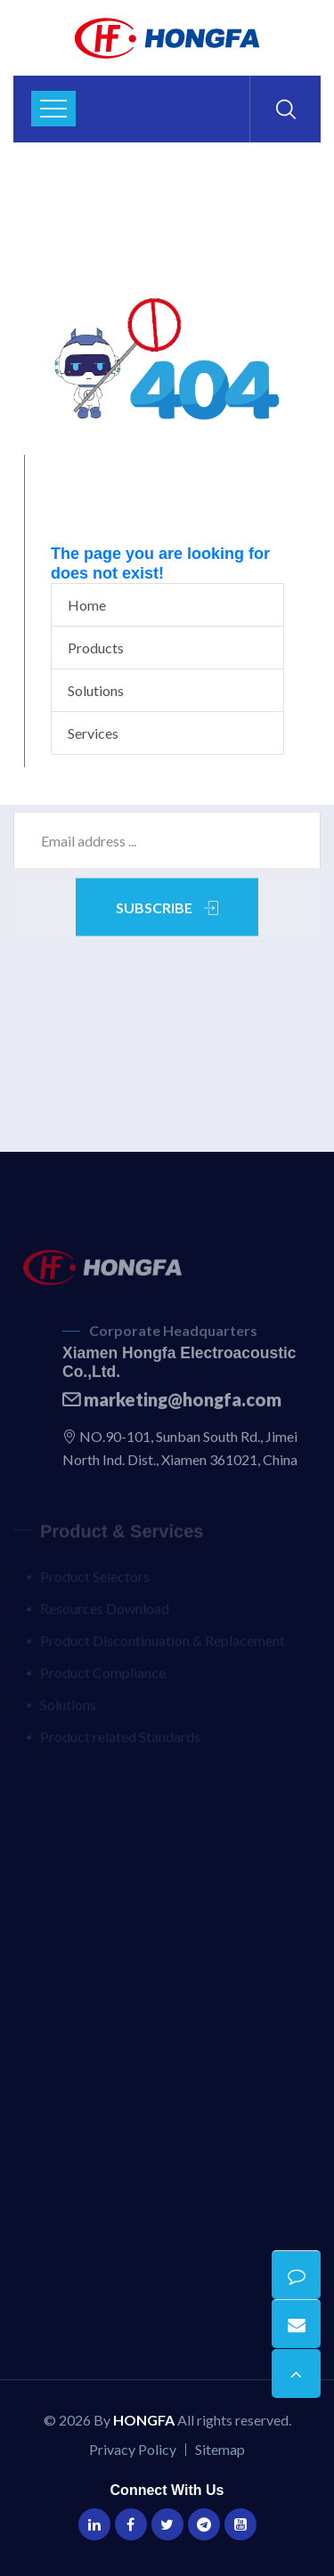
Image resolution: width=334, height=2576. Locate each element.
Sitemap (220, 2449)
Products (96, 647)
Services (93, 733)
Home (87, 604)
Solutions (96, 690)
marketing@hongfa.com (171, 1403)
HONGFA (144, 2419)
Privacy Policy (132, 2449)
